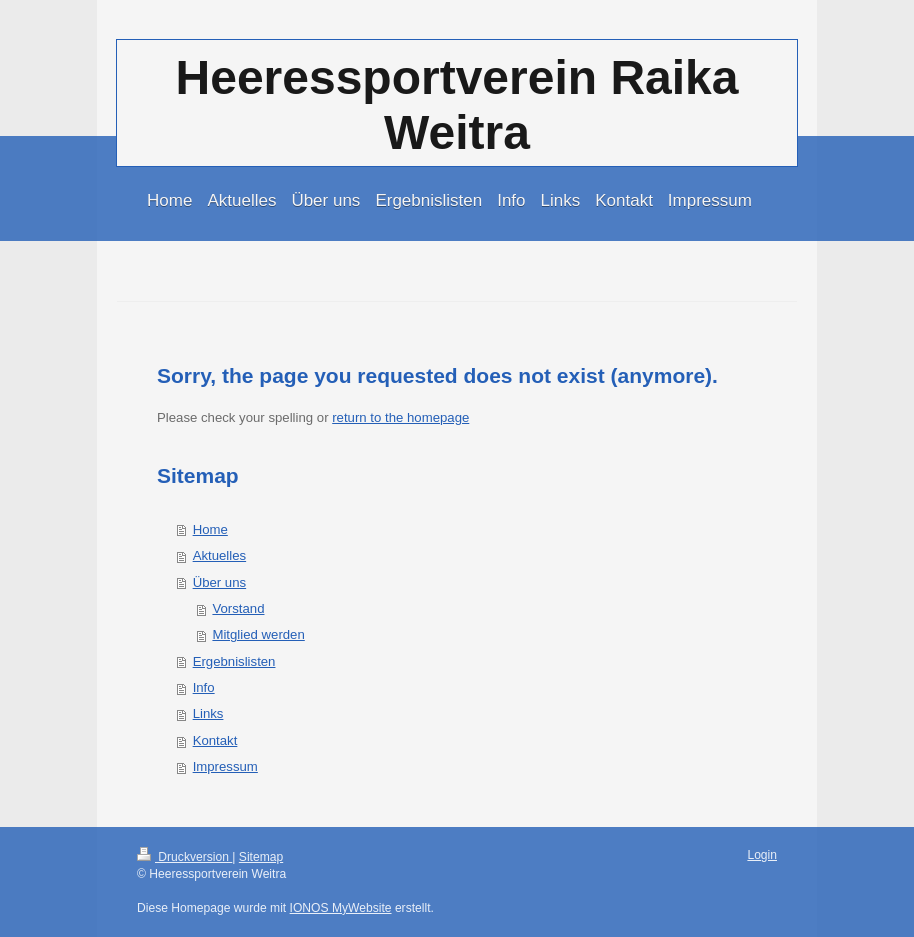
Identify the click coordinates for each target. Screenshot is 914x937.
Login (762, 855)
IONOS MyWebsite (341, 908)
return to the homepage (400, 417)
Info (204, 687)
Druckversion (184, 857)
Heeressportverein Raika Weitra (457, 105)
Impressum (225, 766)
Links (208, 713)
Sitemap (261, 857)
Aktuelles (220, 555)
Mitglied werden (258, 634)
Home (210, 529)
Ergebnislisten (234, 661)
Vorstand (238, 608)
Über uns (220, 582)
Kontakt (215, 740)
